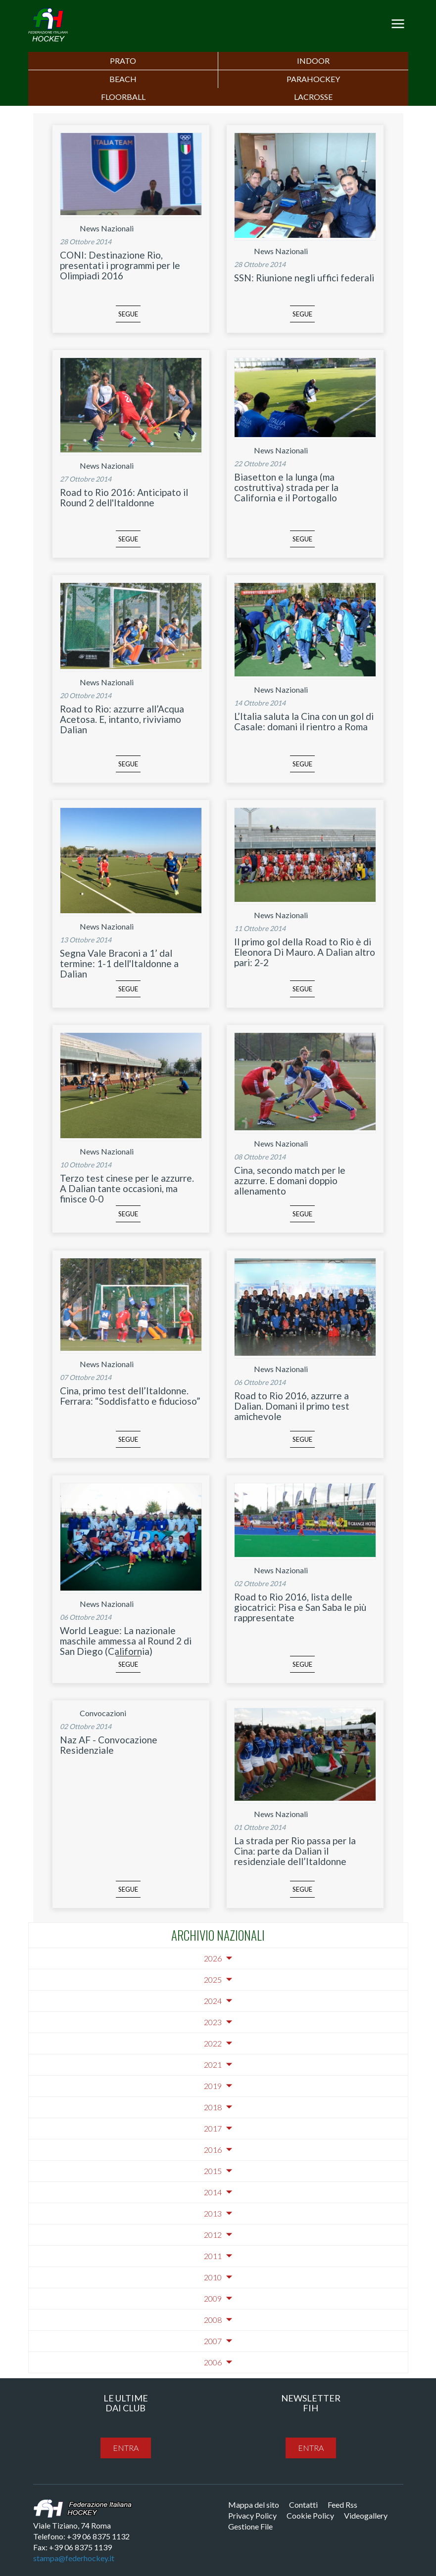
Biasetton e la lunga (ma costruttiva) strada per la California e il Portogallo (286, 487)
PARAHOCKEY (313, 79)
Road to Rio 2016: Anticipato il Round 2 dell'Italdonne (124, 497)
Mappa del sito (253, 2504)
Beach (123, 79)
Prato (123, 60)
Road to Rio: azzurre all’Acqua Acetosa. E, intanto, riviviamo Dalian (122, 719)
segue (128, 314)
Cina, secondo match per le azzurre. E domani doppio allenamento (289, 1180)
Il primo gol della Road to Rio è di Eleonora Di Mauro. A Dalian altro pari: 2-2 (304, 952)
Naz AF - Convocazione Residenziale (108, 1745)
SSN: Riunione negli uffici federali (304, 277)
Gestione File (250, 2526)
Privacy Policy (252, 2515)
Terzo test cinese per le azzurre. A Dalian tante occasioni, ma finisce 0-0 (127, 1188)
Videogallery (366, 2515)
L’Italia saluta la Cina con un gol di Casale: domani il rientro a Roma (304, 721)
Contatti (303, 2504)
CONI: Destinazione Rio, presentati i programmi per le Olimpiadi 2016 (120, 265)
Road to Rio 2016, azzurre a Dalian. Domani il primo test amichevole (291, 1406)
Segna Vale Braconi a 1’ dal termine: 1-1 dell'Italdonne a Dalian (119, 963)
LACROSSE (313, 96)
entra (126, 2447)
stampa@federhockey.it (73, 2558)
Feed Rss (342, 2504)
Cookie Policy (310, 2515)
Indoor (313, 60)
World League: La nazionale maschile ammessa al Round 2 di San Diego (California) (126, 1641)
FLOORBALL (123, 96)
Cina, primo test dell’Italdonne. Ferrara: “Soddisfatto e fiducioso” (130, 1396)
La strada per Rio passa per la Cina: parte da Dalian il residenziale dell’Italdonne (295, 1851)
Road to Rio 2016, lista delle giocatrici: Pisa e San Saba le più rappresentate (300, 1607)
